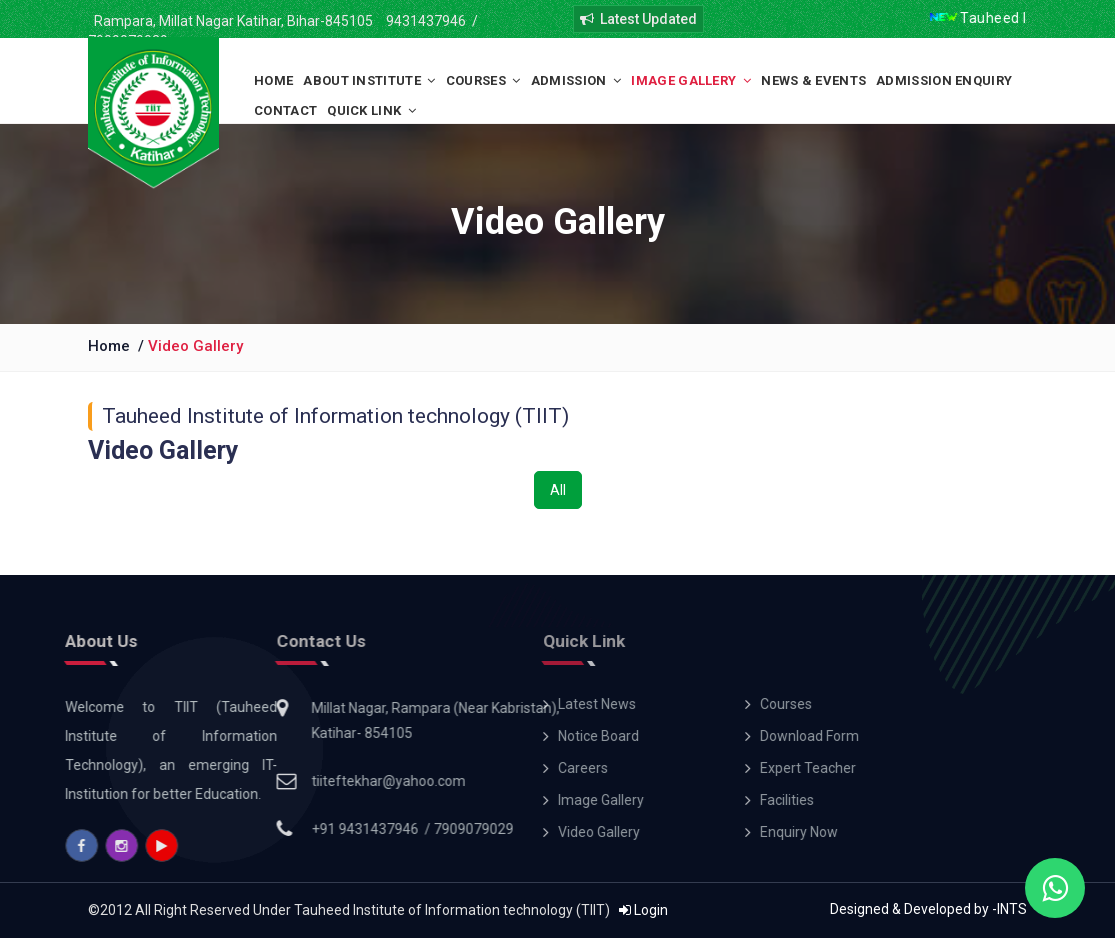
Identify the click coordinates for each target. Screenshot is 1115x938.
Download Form (665, 736)
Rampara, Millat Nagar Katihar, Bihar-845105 (230, 21)
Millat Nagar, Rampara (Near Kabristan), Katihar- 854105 (352, 720)
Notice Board (454, 736)
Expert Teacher (664, 768)
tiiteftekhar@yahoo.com (305, 781)
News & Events (813, 80)
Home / (118, 346)
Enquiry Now (655, 832)
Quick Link (371, 110)
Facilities (643, 800)
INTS (1012, 909)
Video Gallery (195, 346)
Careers (439, 768)
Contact (285, 110)
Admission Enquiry (944, 80)
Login (643, 910)
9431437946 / (430, 21)
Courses (483, 80)
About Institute (369, 80)
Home (273, 80)
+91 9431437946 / (289, 829)
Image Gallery (691, 80)
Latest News (453, 704)
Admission (576, 80)
